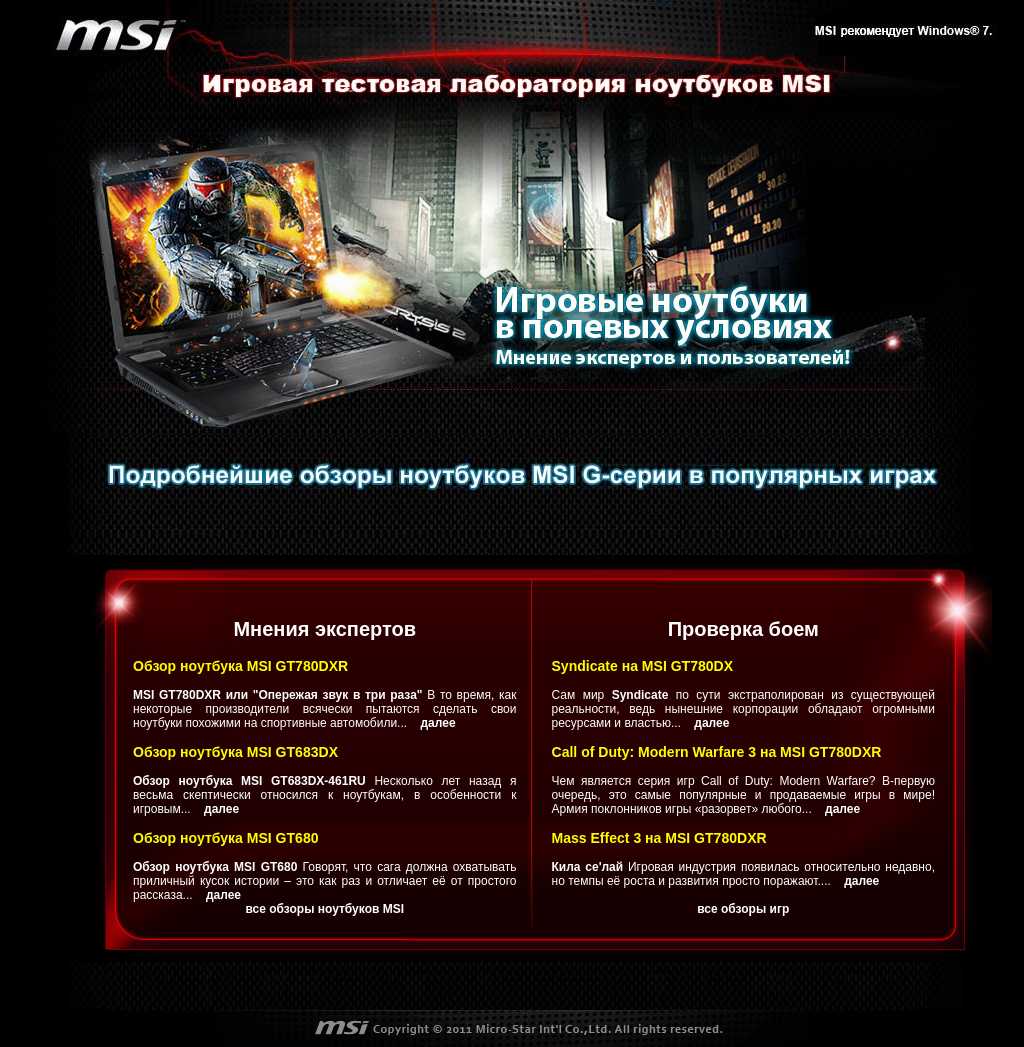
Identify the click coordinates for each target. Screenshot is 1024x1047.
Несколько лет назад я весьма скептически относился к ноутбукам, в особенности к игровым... (325, 795)
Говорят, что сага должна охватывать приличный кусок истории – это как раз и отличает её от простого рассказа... (325, 881)
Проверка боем (743, 629)
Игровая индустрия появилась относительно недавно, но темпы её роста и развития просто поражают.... (744, 874)
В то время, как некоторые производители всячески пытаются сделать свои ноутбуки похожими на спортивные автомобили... (325, 709)
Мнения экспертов (324, 629)
